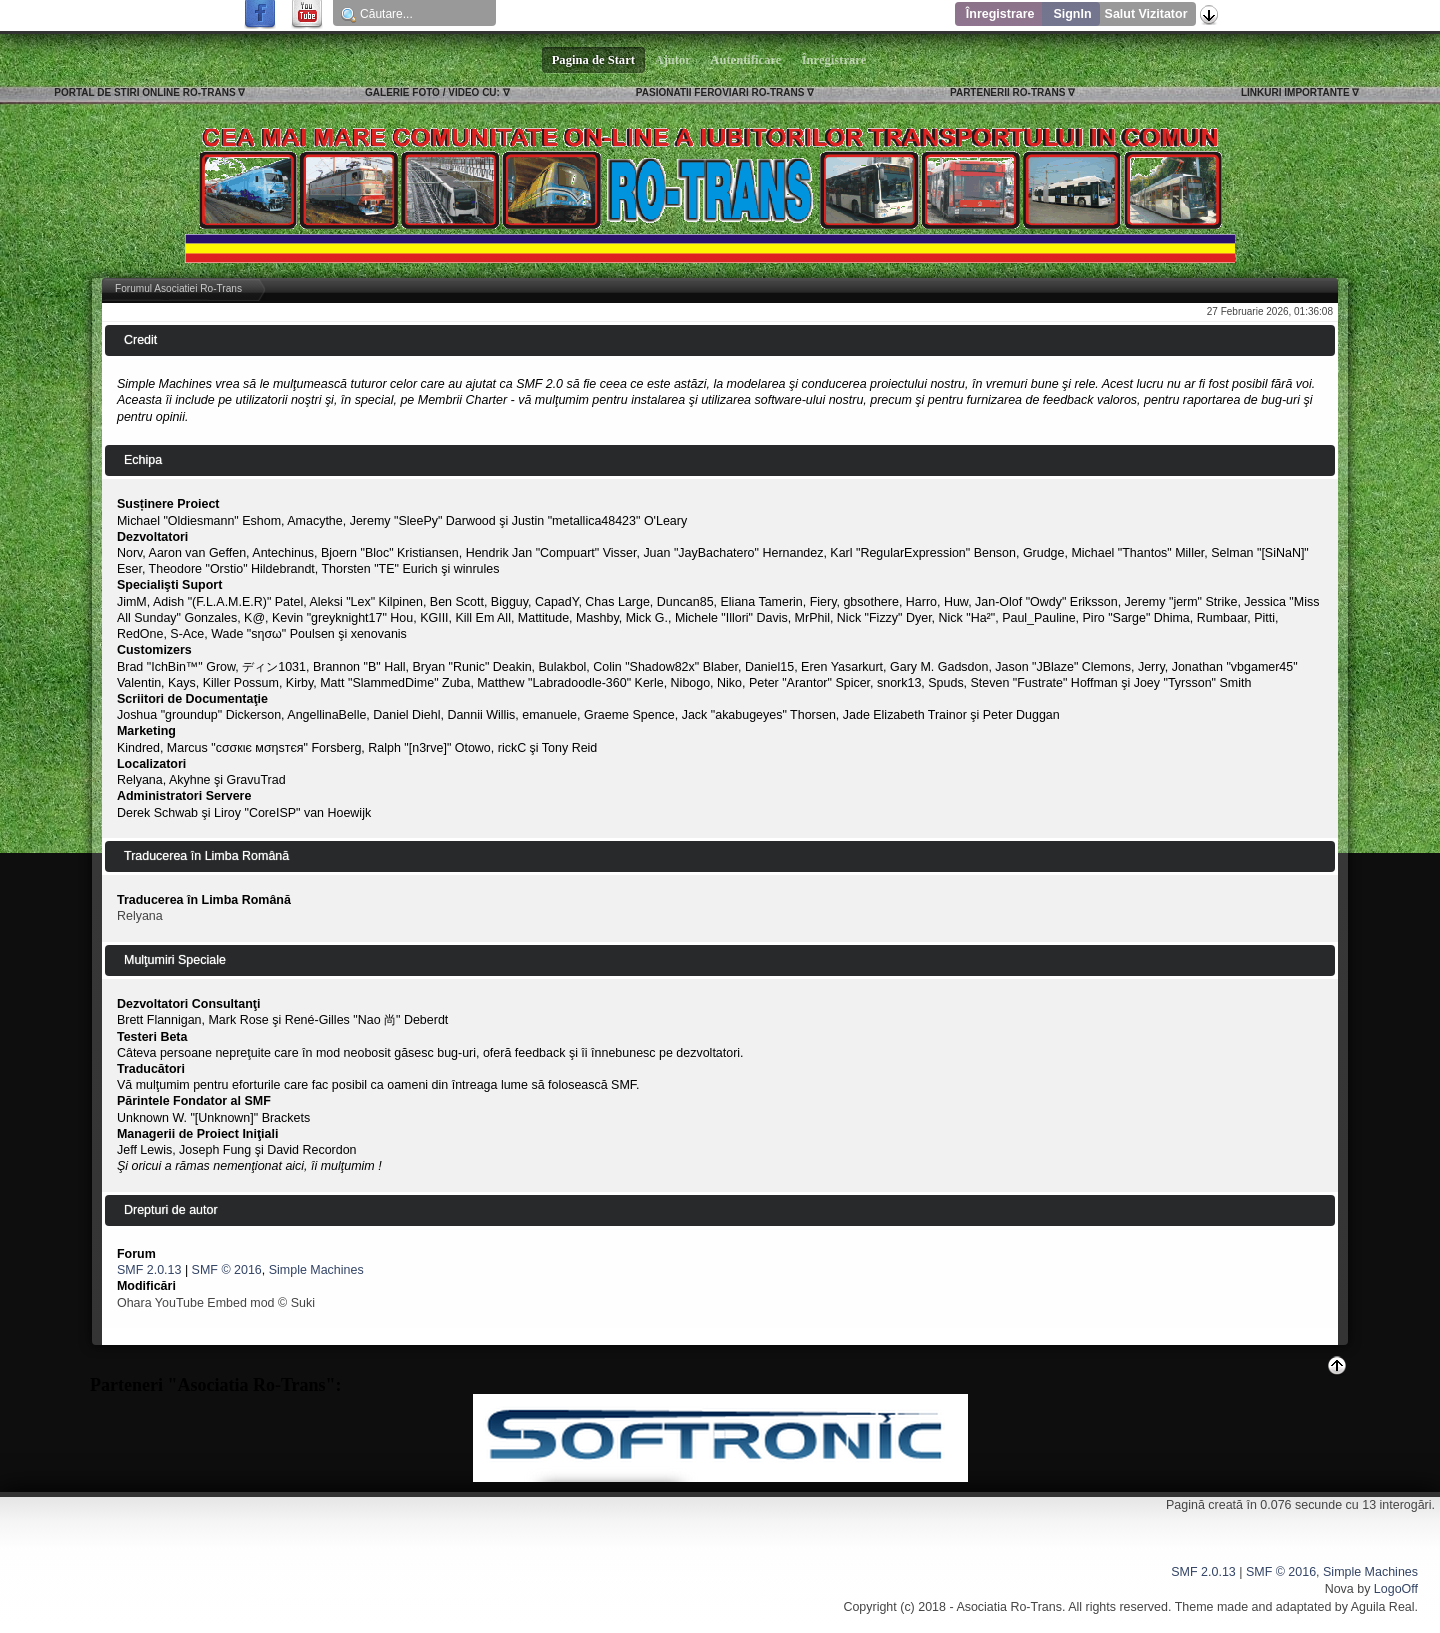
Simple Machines (316, 1270)
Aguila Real (1383, 1607)
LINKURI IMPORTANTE (1295, 92)
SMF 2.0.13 (149, 1270)
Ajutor (673, 60)
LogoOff (1396, 1589)
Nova (1339, 1589)
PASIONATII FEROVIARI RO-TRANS (720, 92)
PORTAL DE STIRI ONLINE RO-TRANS (144, 92)
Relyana (140, 916)
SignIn (1072, 14)
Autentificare (746, 60)
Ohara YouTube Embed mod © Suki (216, 1303)
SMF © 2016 (227, 1270)
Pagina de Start (594, 60)
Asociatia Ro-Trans (1009, 1607)
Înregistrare (1000, 14)
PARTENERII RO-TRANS (1007, 92)
